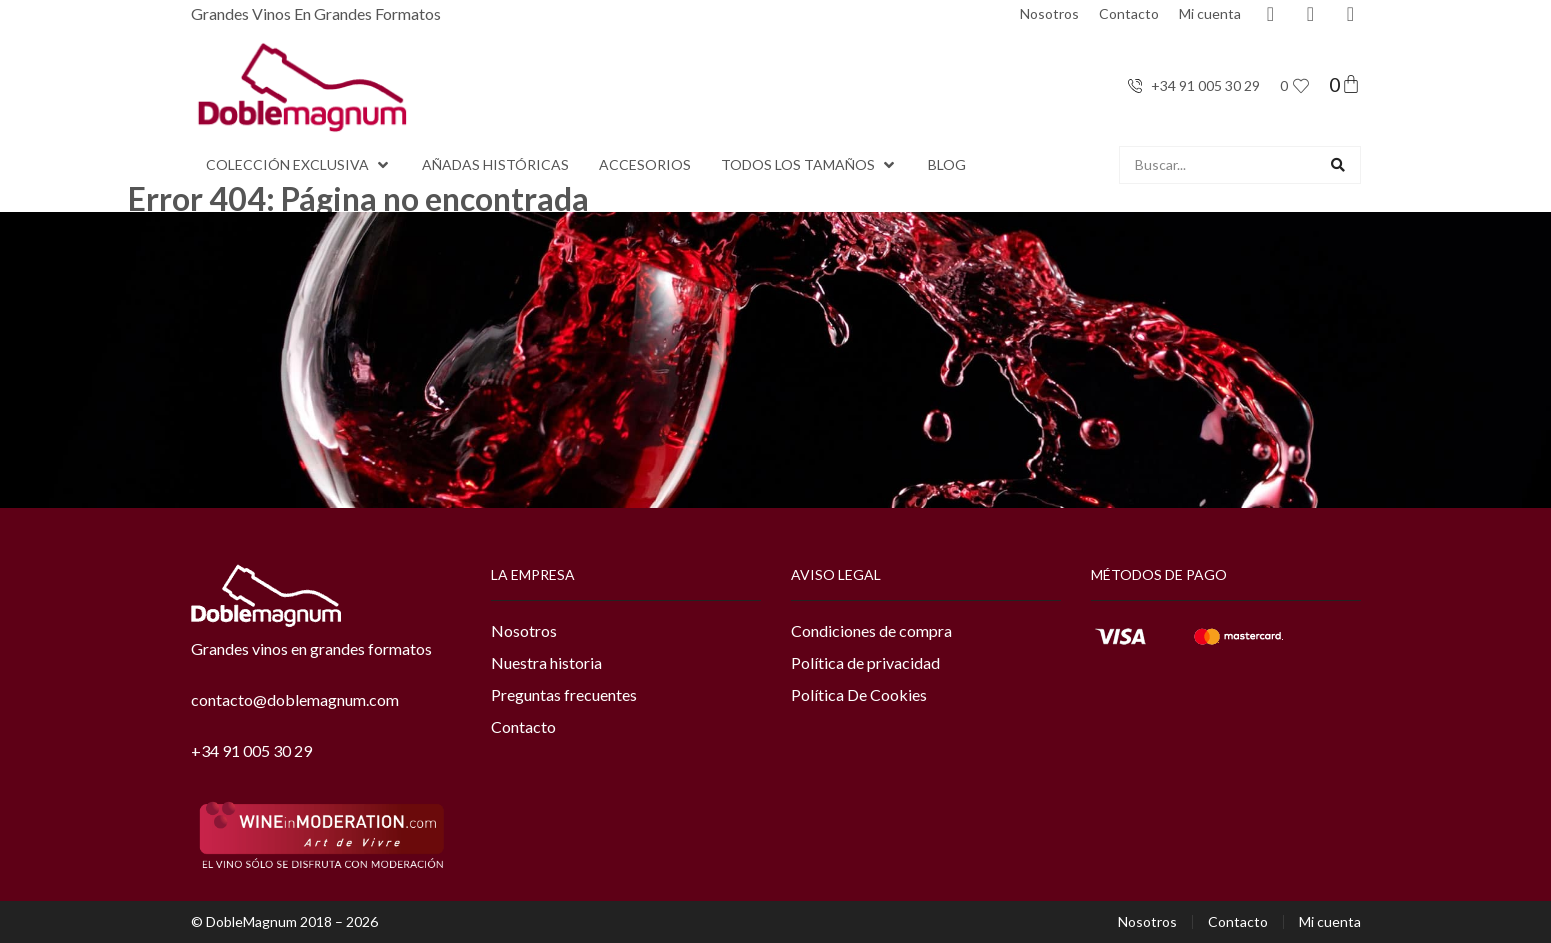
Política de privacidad (865, 662)
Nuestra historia (546, 662)
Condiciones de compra (871, 630)
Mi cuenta (1210, 13)
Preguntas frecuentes (564, 694)
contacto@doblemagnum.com (295, 699)
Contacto (1129, 13)
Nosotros (1049, 13)
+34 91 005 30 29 (251, 750)
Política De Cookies (859, 694)
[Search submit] (1338, 165)
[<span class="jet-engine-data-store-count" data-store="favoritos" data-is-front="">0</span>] (1301, 86)
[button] (299, 165)
